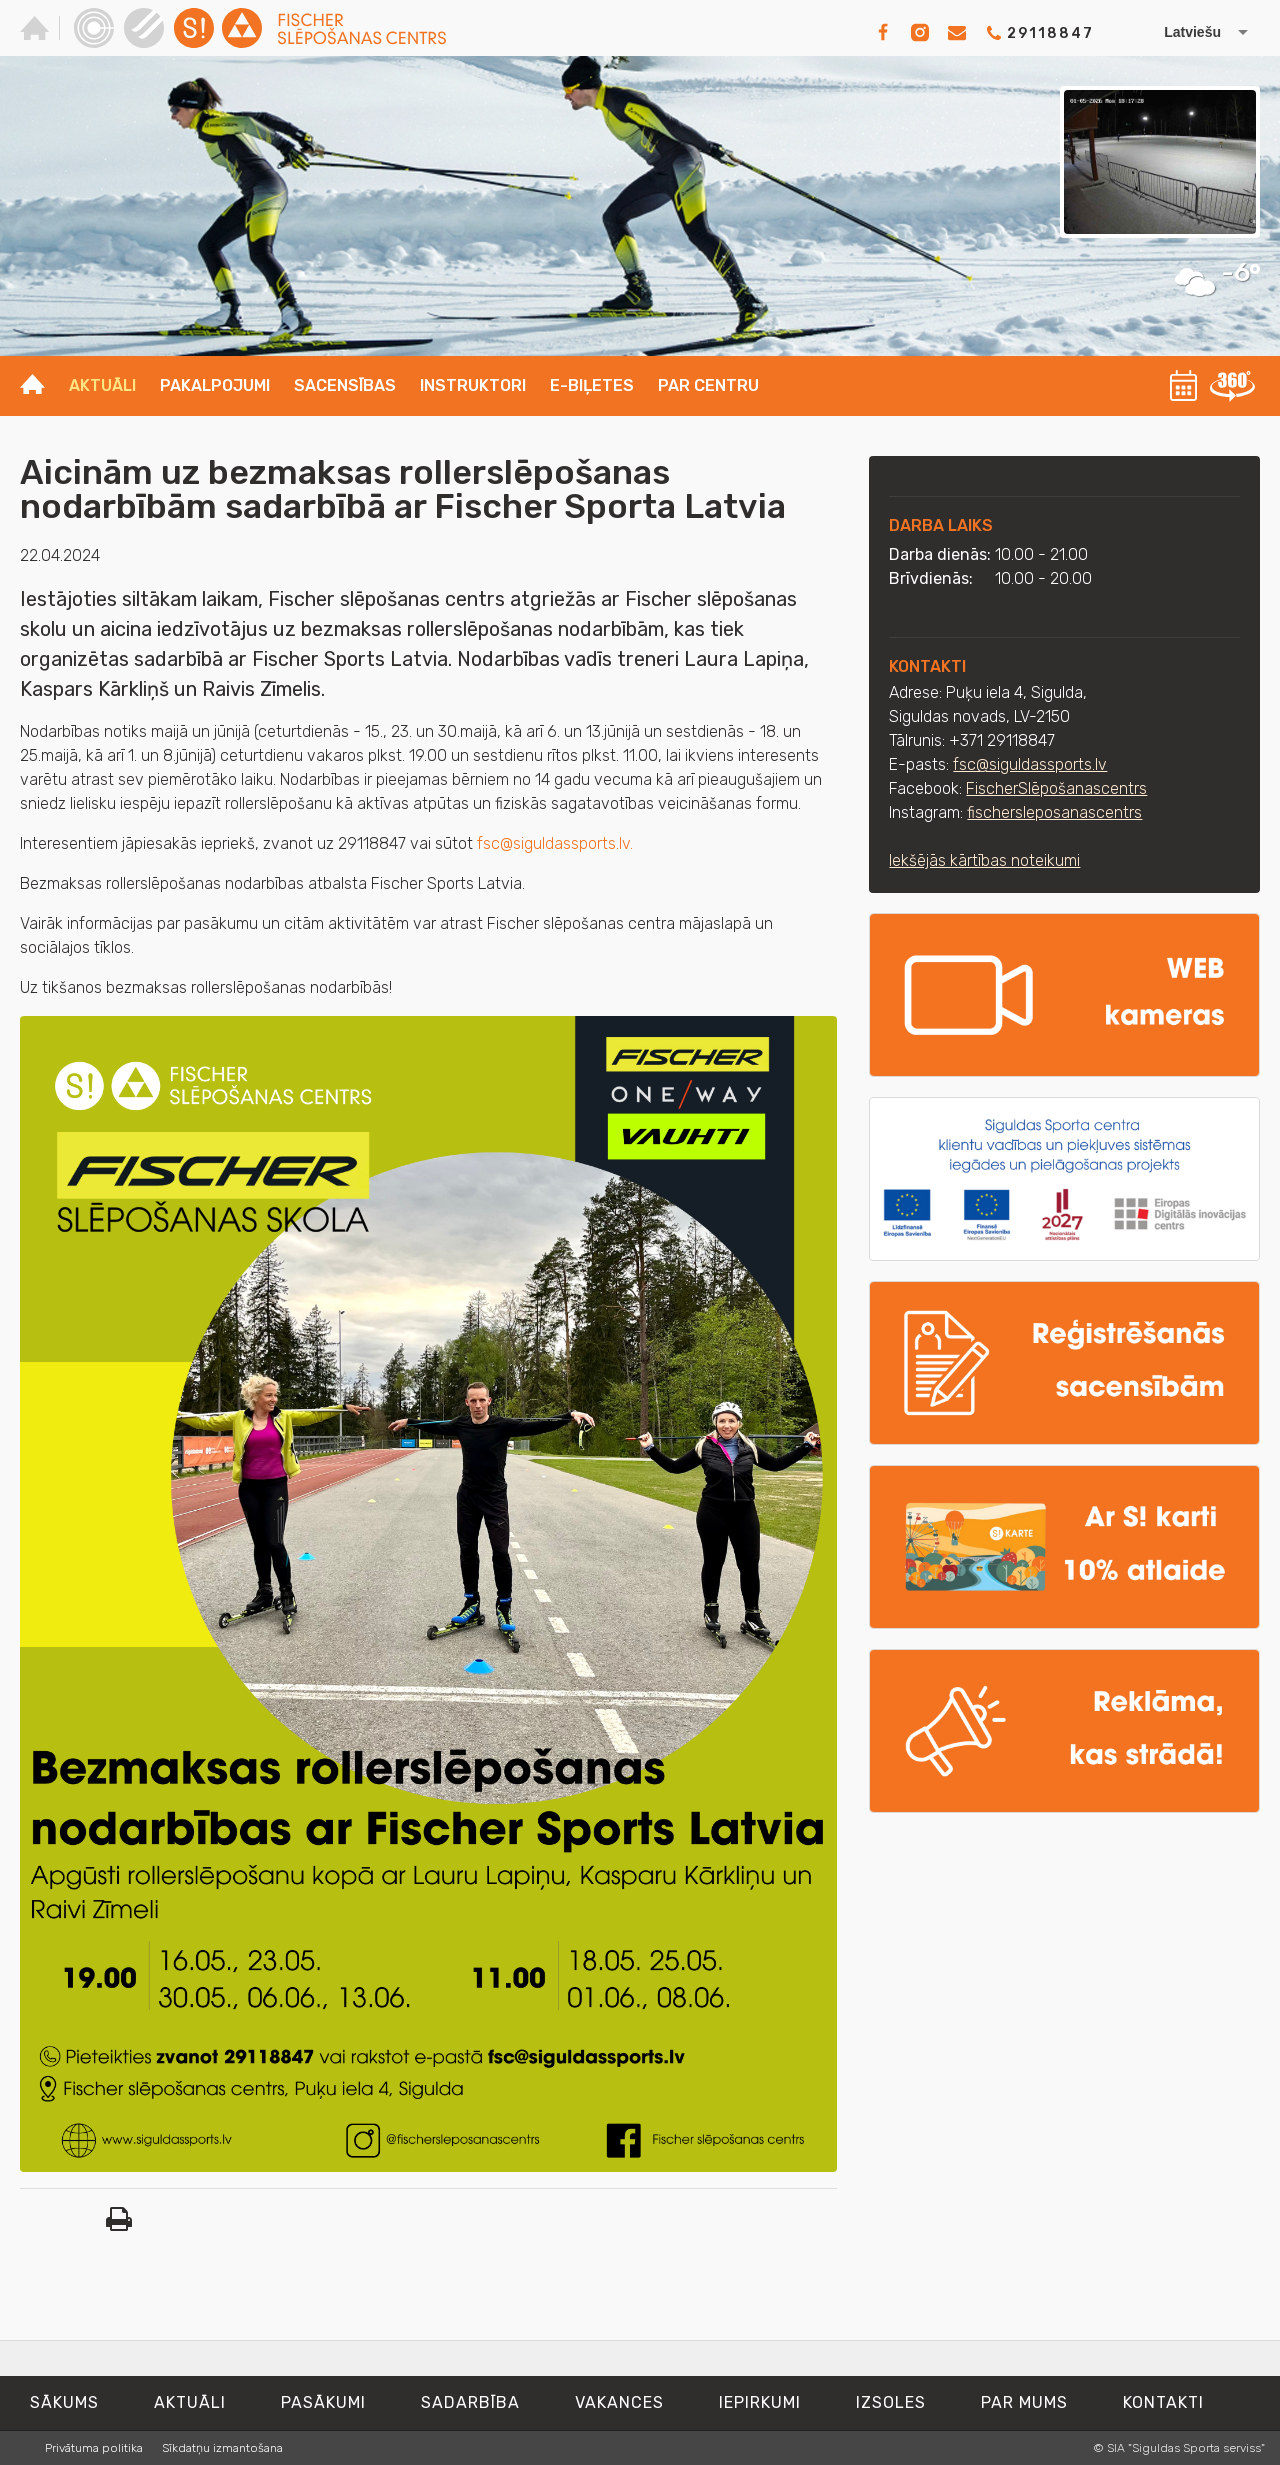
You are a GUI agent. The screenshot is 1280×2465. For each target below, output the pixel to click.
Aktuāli (102, 385)
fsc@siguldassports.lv (1030, 764)
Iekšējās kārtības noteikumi (984, 860)
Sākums (64, 2402)
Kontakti (1163, 2402)
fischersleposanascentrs (1054, 812)
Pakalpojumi (215, 385)
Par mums (1024, 2402)
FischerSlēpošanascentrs (1056, 788)
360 (1232, 386)
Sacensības (345, 385)
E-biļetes (592, 385)
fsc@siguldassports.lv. (557, 843)
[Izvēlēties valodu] (1185, 32)
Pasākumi (323, 2402)
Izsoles (891, 2402)
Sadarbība (470, 2402)
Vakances (619, 2402)
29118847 (1050, 33)
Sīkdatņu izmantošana (222, 2448)
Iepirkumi (760, 2402)
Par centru (708, 385)
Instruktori (473, 385)
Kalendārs (1184, 386)
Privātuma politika (94, 2448)
